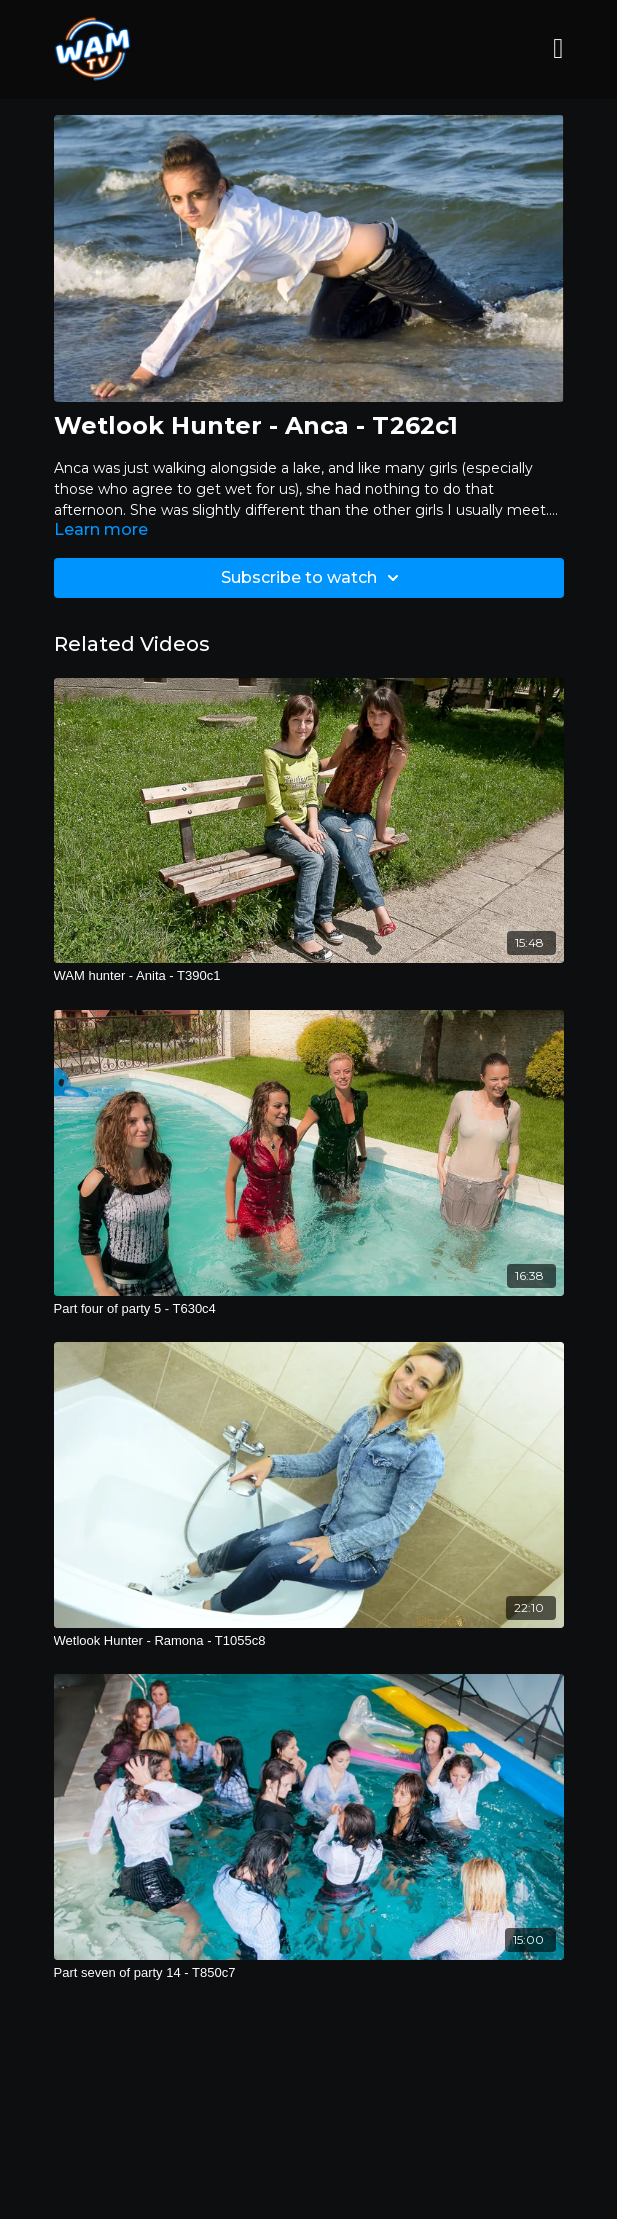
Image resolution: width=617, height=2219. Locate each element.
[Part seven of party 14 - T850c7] (309, 1973)
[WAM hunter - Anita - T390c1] (309, 976)
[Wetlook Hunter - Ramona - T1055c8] (309, 1641)
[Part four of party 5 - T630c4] (309, 1309)
